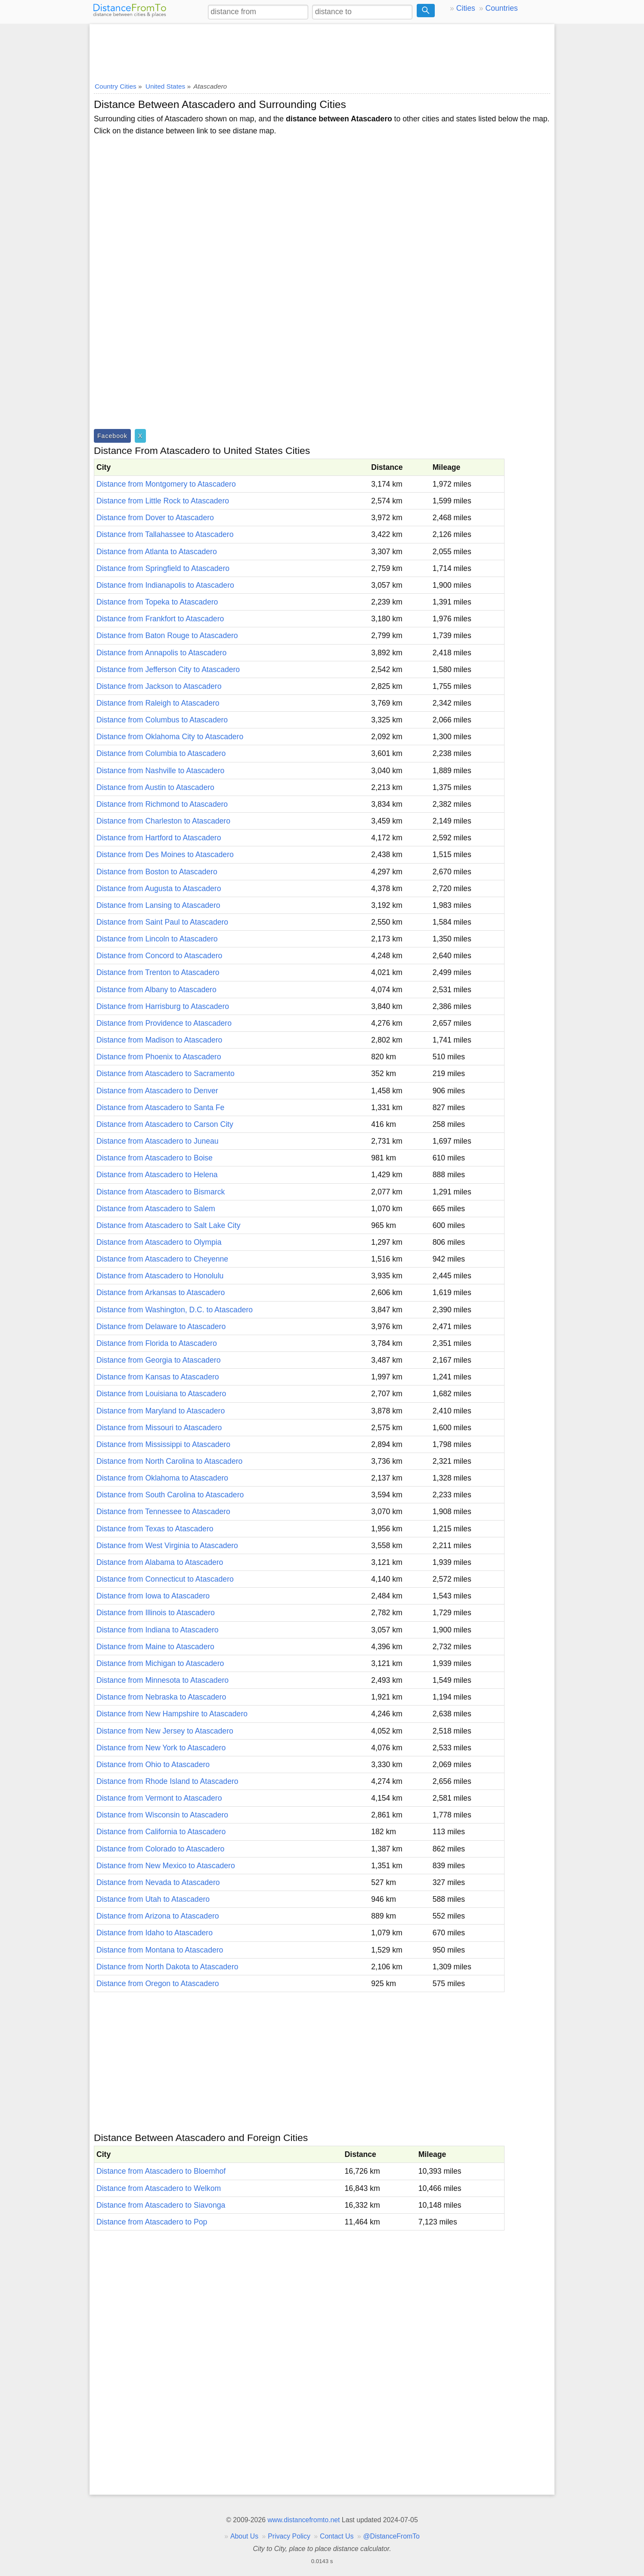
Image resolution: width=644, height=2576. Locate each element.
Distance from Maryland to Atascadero (160, 1411)
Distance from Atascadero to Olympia (158, 1242)
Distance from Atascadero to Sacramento (165, 1073)
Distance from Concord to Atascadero (159, 955)
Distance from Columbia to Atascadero (161, 753)
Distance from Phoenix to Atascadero (158, 1056)
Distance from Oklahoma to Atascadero (162, 1478)
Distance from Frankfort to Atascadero (160, 618)
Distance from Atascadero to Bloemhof (161, 2171)
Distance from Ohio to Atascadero (153, 1764)
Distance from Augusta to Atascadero (158, 888)
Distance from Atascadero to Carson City (164, 1124)
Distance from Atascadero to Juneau (157, 1141)
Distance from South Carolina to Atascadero (170, 1494)
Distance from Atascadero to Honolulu (159, 1275)
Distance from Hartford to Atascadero (158, 837)
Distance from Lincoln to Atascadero (157, 939)
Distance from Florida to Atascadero (156, 1343)
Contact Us (336, 2536)
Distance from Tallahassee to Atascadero (165, 534)
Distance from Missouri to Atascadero (159, 1427)
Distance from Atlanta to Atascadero (156, 551)
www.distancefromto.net (303, 2520)
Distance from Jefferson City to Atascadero (168, 669)
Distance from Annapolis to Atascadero (161, 652)
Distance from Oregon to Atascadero (157, 1983)
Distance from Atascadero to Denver (157, 1090)
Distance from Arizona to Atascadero (157, 1916)
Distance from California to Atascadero (161, 1831)
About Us (244, 2536)
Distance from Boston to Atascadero (156, 871)
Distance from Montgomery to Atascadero (166, 484)
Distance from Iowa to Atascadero (153, 1596)
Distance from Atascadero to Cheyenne (162, 1259)
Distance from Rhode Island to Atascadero (167, 1781)
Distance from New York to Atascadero (161, 1747)
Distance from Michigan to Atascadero (160, 1663)
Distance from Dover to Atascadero (155, 517)
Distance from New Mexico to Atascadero (165, 1865)
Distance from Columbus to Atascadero (162, 720)
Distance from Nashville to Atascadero (160, 770)
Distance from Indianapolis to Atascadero (165, 585)
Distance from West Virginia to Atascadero (167, 1545)
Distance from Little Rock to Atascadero (162, 501)
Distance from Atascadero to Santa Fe (160, 1107)
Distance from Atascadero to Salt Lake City (168, 1225)
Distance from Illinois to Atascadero (155, 1612)
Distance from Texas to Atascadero (155, 1528)
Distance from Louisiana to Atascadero (161, 1393)
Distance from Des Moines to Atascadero (165, 854)
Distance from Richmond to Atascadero (162, 804)
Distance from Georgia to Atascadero (158, 1360)
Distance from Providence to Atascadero (164, 1023)
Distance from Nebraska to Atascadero (161, 1697)
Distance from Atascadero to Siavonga (160, 2205)
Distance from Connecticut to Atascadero (165, 1579)
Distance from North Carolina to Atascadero (169, 1461)
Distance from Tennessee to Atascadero (163, 1511)
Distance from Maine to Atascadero (155, 1646)
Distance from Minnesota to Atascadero (162, 1680)
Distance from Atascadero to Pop (151, 2222)
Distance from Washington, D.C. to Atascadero (174, 1309)
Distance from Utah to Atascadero (153, 1899)
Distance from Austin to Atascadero (155, 787)
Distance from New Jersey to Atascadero (164, 1731)
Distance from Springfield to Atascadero (162, 568)
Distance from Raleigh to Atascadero (158, 703)
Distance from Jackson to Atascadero (158, 686)
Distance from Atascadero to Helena (157, 1174)
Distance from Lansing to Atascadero (158, 905)
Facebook (112, 435)
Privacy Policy (289, 2536)
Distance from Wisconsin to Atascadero (162, 1815)
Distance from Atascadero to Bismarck (160, 1192)
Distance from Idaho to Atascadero (154, 1932)
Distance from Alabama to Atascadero (159, 1562)
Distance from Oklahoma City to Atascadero (169, 736)
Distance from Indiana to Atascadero (157, 1630)
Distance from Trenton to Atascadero (158, 972)
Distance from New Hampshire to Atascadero (172, 1713)
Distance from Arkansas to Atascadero (160, 1292)
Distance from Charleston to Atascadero (163, 821)
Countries (501, 8)
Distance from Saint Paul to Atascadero (162, 922)
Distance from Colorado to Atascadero (160, 1849)
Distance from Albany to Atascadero (156, 989)
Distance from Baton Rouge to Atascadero (167, 635)
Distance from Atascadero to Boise (154, 1158)
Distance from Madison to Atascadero (159, 1040)
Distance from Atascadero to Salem (155, 1208)
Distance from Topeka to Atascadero (157, 602)
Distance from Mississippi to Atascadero (163, 1444)
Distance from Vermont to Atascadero (159, 1798)
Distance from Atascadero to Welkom (158, 2188)
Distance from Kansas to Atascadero (157, 1377)
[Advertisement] (322, 50)
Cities (465, 8)
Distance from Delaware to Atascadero (161, 1326)
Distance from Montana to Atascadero (159, 1950)
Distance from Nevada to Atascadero (158, 1882)
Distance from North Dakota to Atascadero (167, 1966)
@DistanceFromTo (391, 2536)
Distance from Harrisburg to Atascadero (162, 1006)
